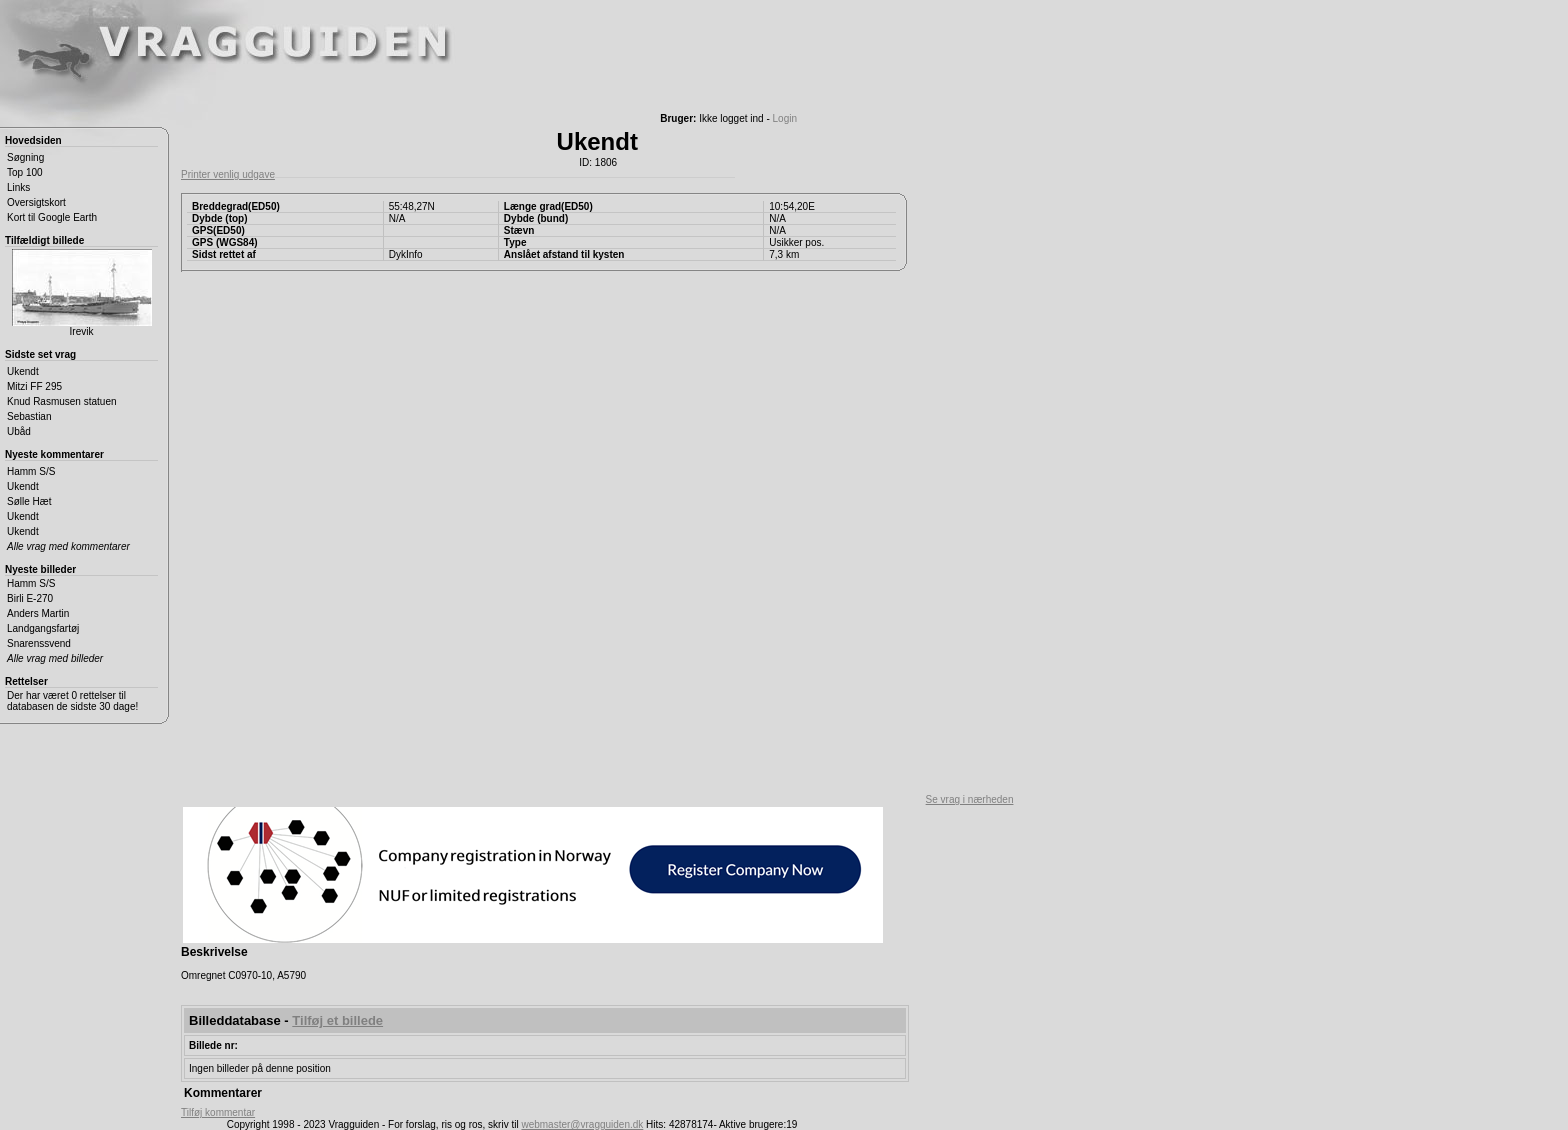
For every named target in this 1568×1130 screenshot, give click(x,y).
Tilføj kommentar (218, 1112)
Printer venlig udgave (228, 174)
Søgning (25, 157)
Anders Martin (38, 613)
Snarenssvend (39, 643)
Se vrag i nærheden (970, 799)
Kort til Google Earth (52, 217)
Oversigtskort (36, 202)
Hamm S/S (31, 471)
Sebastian (29, 416)
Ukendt (23, 371)
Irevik (82, 293)
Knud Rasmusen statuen (62, 401)
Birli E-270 (30, 598)
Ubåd (19, 431)
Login (785, 118)
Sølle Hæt (29, 501)
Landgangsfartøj (43, 628)
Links (18, 187)
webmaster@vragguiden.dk (582, 1124)
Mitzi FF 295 (34, 386)
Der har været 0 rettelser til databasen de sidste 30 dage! (72, 701)
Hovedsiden (33, 140)
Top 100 (25, 172)
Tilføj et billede (337, 1020)
